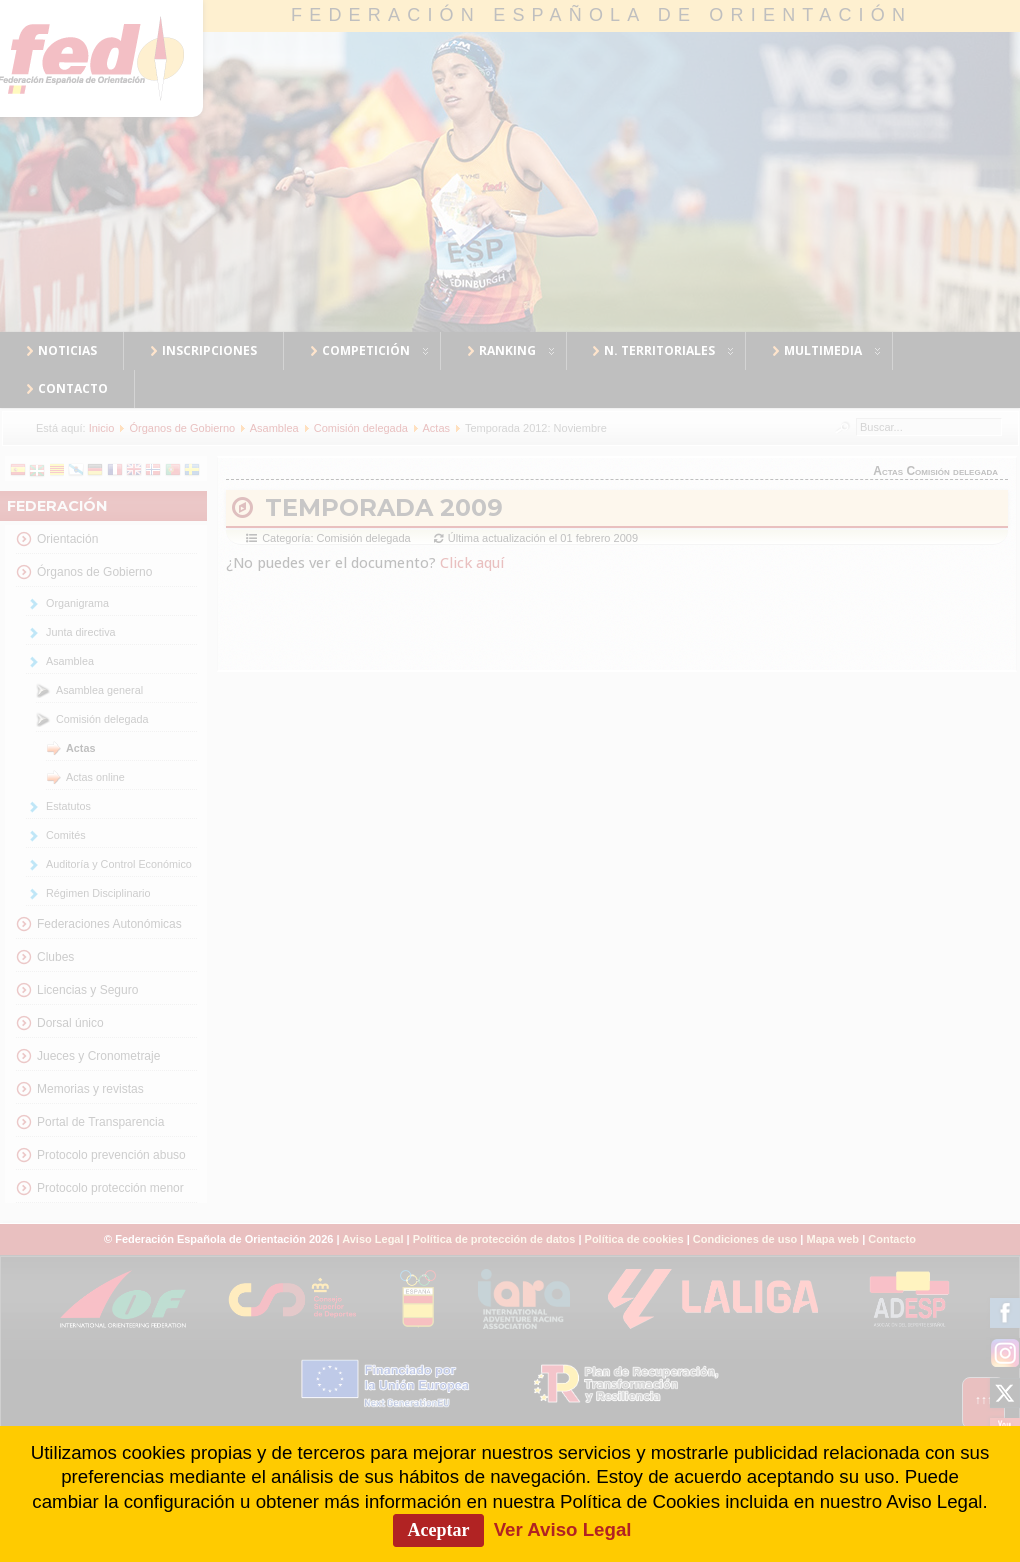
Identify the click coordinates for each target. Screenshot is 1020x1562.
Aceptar (439, 1530)
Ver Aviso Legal (563, 1529)
